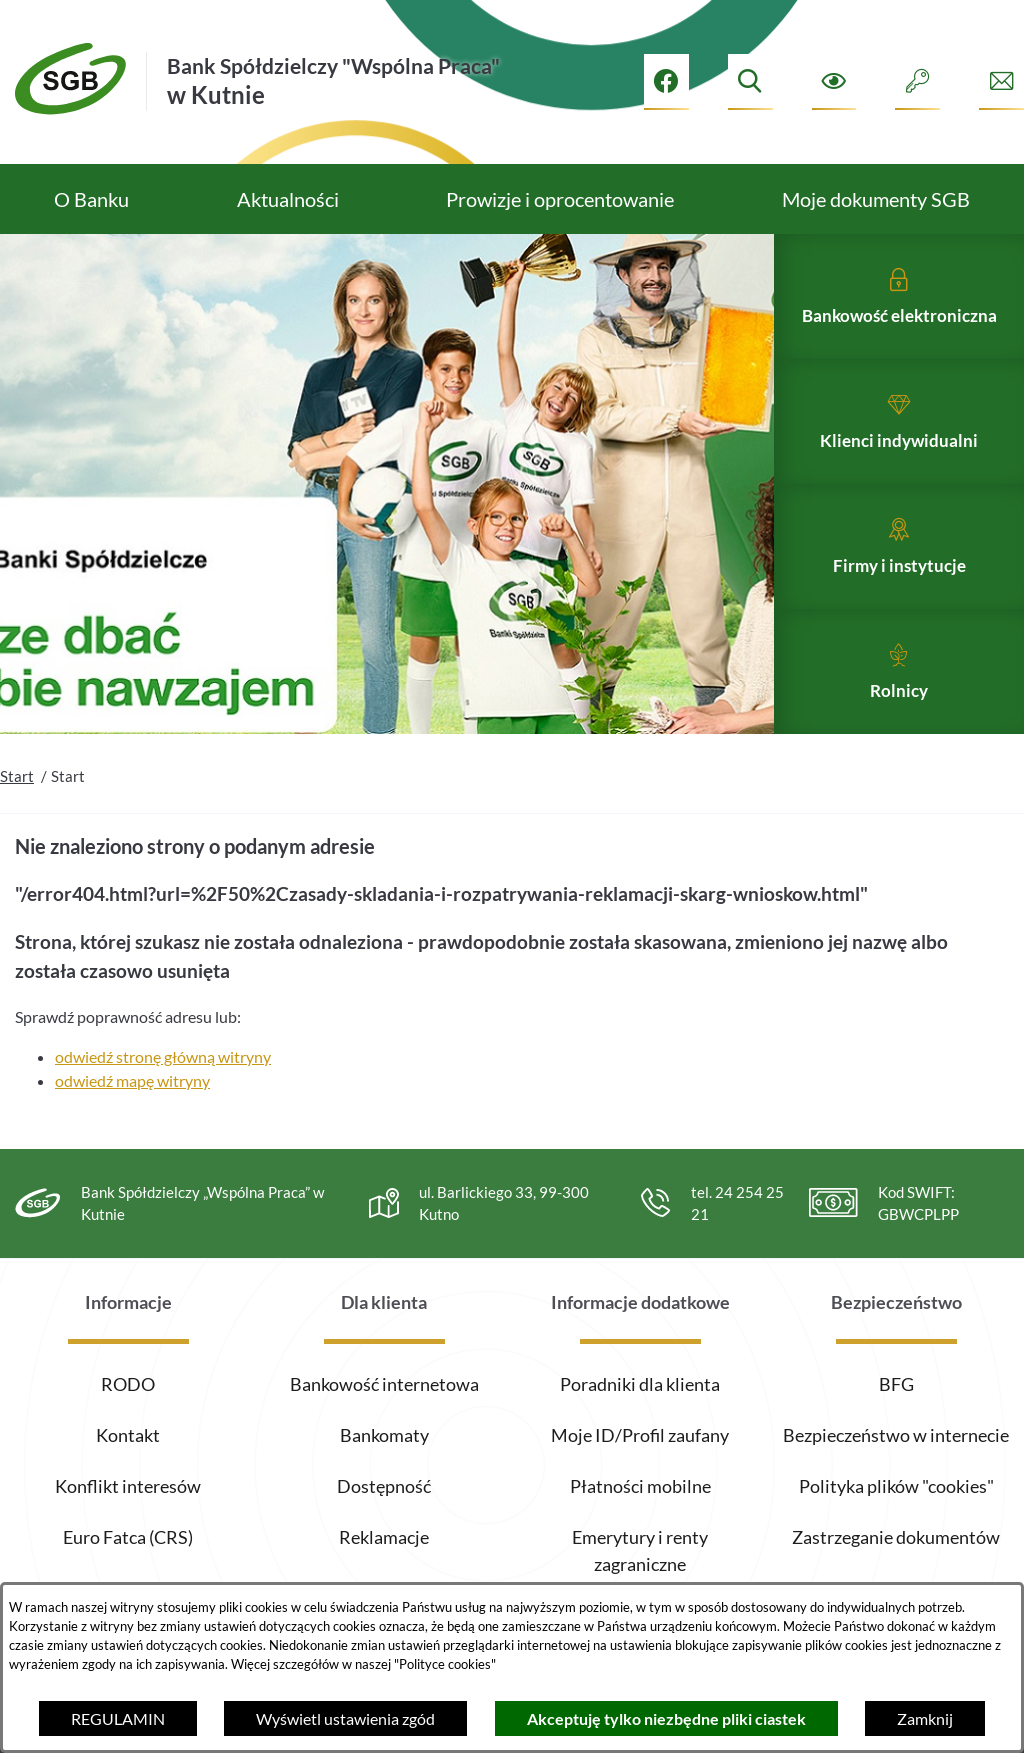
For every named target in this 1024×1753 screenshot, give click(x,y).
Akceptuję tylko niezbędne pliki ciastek (666, 1718)
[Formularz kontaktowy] (1001, 81)
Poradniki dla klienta (640, 1384)
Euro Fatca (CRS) (128, 1537)
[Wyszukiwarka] (750, 81)
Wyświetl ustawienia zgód (345, 1718)
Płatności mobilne (640, 1486)
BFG (896, 1384)
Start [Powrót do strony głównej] (17, 825)
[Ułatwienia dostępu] (834, 81)
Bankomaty (384, 1435)
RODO (128, 1384)
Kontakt (128, 1435)
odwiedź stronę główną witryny (163, 1105)
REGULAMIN (118, 1718)
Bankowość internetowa (384, 1384)
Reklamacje (384, 1537)
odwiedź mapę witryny (132, 1129)
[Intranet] (917, 81)
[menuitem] (91, 199)
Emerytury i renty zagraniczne (640, 1550)
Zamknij (925, 1718)
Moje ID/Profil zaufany (640, 1435)
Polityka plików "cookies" (896, 1486)
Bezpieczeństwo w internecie (896, 1435)
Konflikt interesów (128, 1486)
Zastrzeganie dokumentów (896, 1537)
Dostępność (384, 1486)
